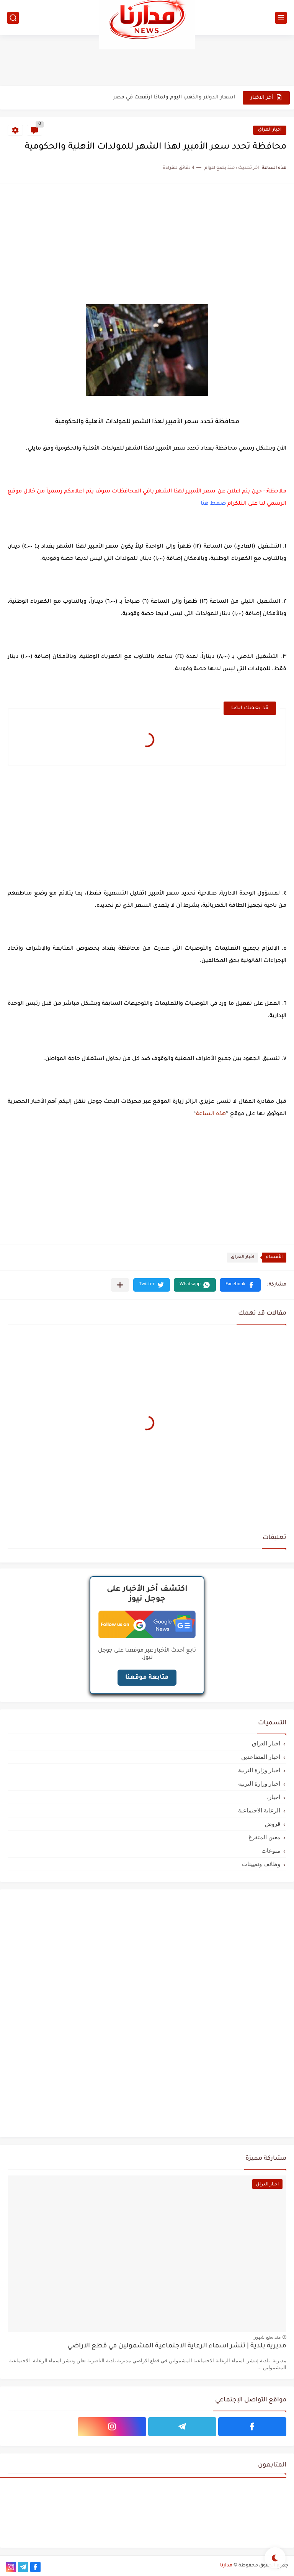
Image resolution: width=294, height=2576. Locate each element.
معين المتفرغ (264, 1837)
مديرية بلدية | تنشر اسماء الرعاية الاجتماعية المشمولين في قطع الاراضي (176, 2346)
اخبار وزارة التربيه (259, 1783)
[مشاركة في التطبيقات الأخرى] (120, 1285)
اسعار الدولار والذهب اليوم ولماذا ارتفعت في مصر (174, 97)
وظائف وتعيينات (261, 1864)
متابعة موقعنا (147, 1677)
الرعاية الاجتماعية (259, 1810)
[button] (240, 1285)
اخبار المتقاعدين (260, 1756)
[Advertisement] (147, 60)
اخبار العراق (269, 130)
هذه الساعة (211, 1114)
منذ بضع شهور (267, 2337)
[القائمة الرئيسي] (281, 18)
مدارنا (226, 2565)
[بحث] (13, 18)
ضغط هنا (213, 504)
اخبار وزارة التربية (259, 1770)
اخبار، (273, 1797)
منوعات (270, 1850)
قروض (272, 1823)
